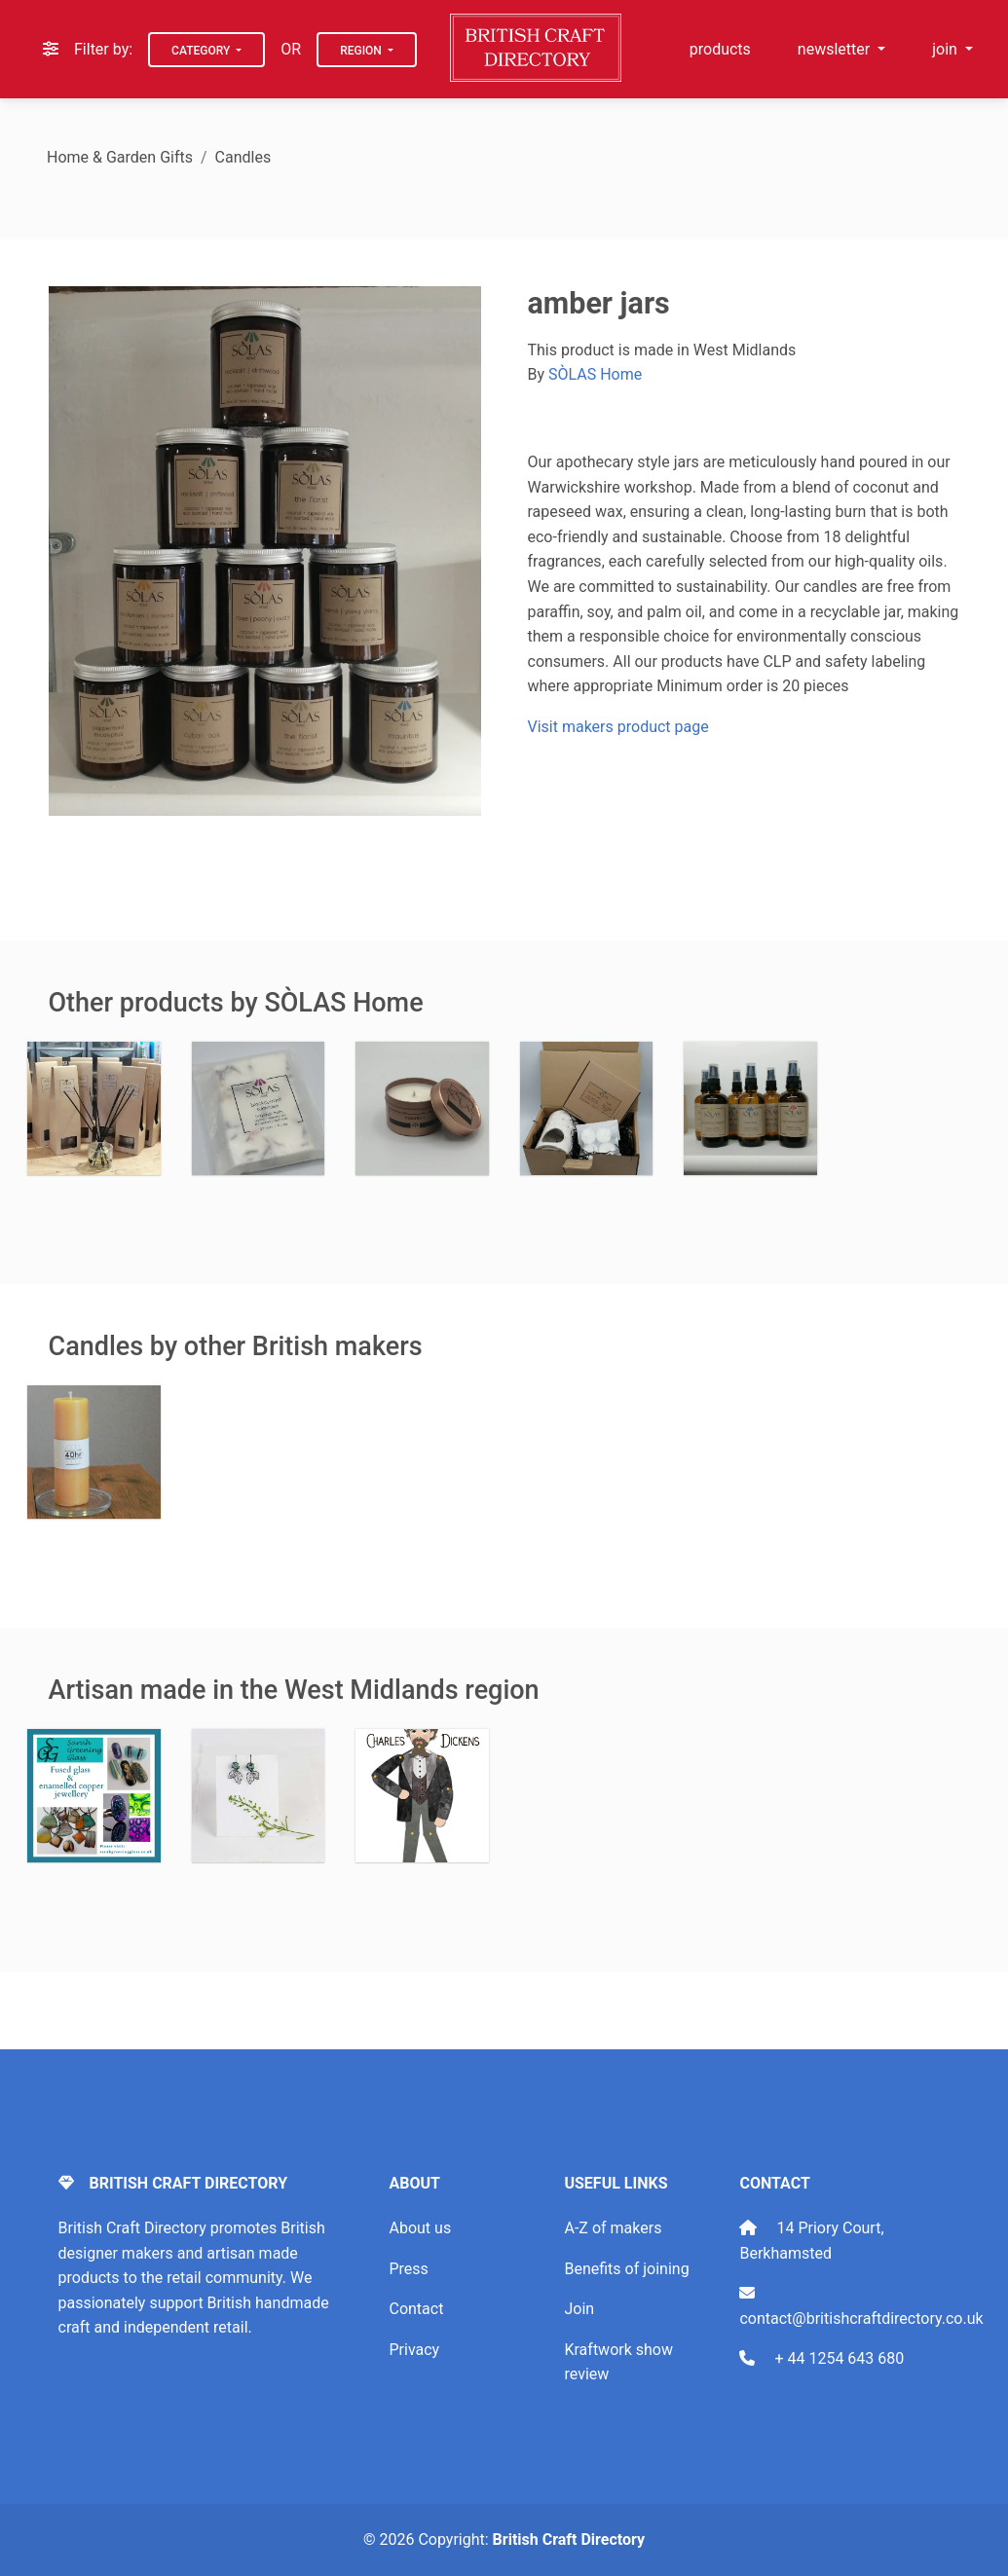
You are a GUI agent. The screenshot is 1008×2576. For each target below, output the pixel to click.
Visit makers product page (618, 727)
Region (362, 50)
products (720, 49)
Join (579, 2309)
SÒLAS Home (595, 374)
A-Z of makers (612, 2228)
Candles (243, 157)
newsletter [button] (836, 49)
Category (202, 50)
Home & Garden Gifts (120, 157)
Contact (416, 2309)
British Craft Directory (569, 2539)
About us (420, 2228)
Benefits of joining (626, 2269)
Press (408, 2269)
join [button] (946, 49)
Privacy (414, 2349)
